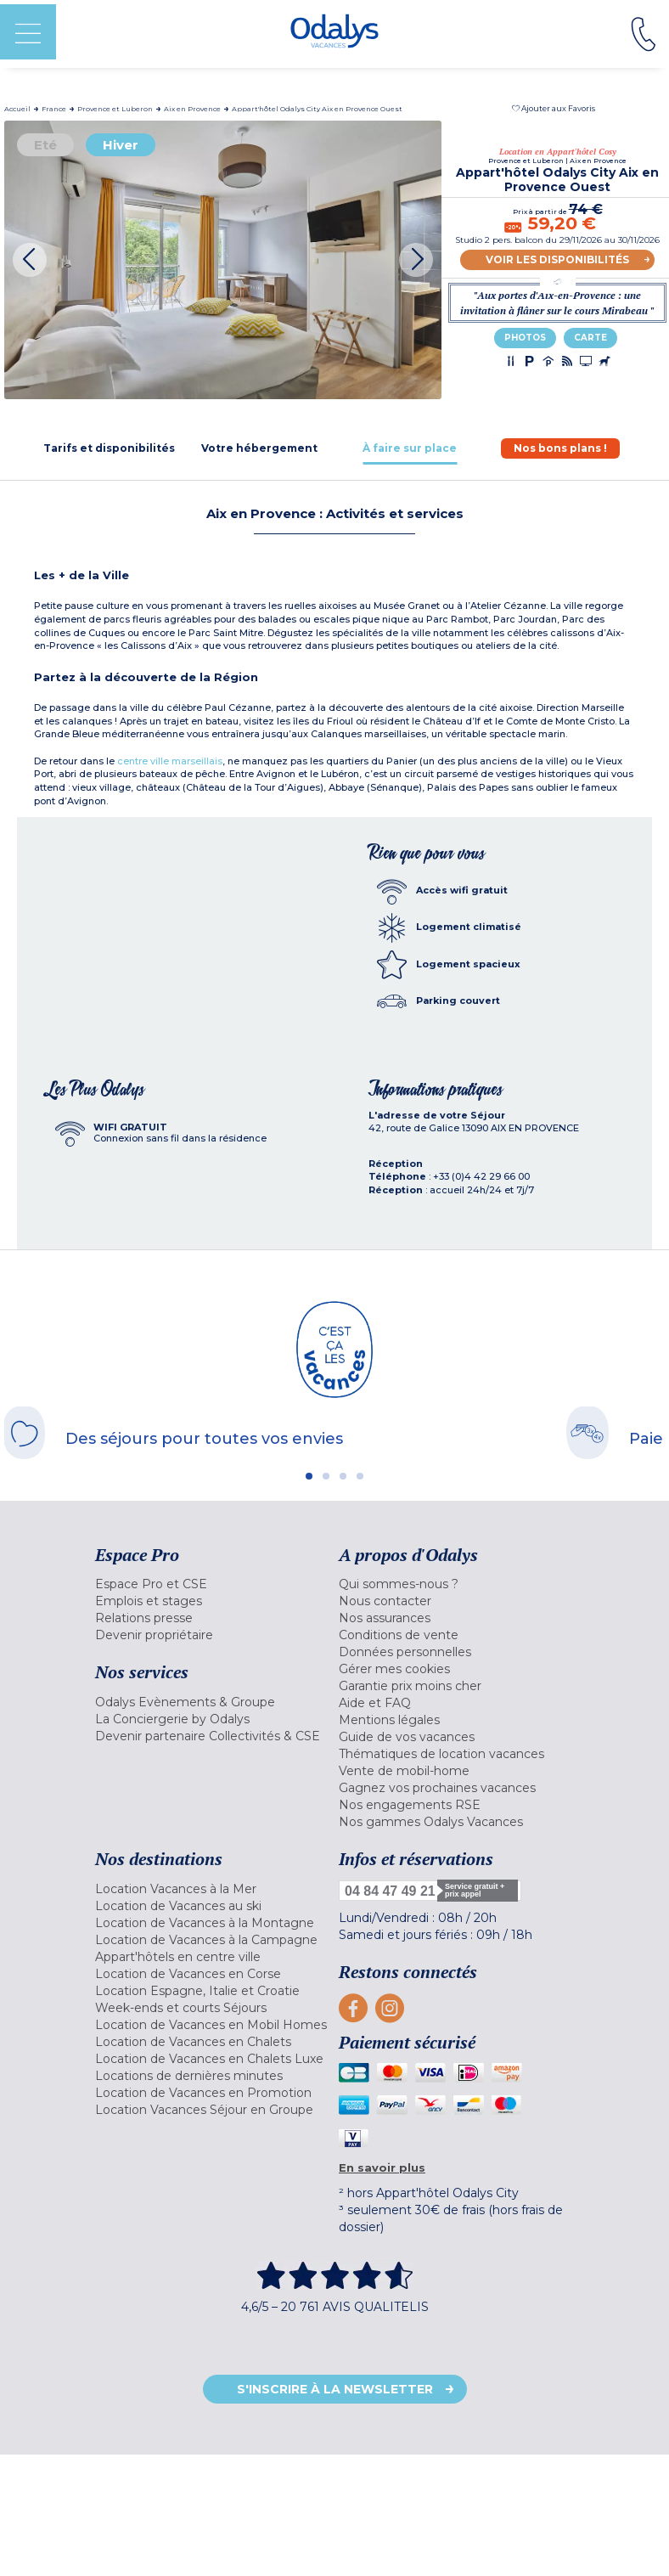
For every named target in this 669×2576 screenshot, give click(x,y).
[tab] (109, 448)
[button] (553, 108)
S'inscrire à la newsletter (335, 2389)
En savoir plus (382, 2167)
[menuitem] (212, 1583)
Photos (525, 337)
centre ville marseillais (169, 761)
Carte (590, 337)
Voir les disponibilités (557, 259)
